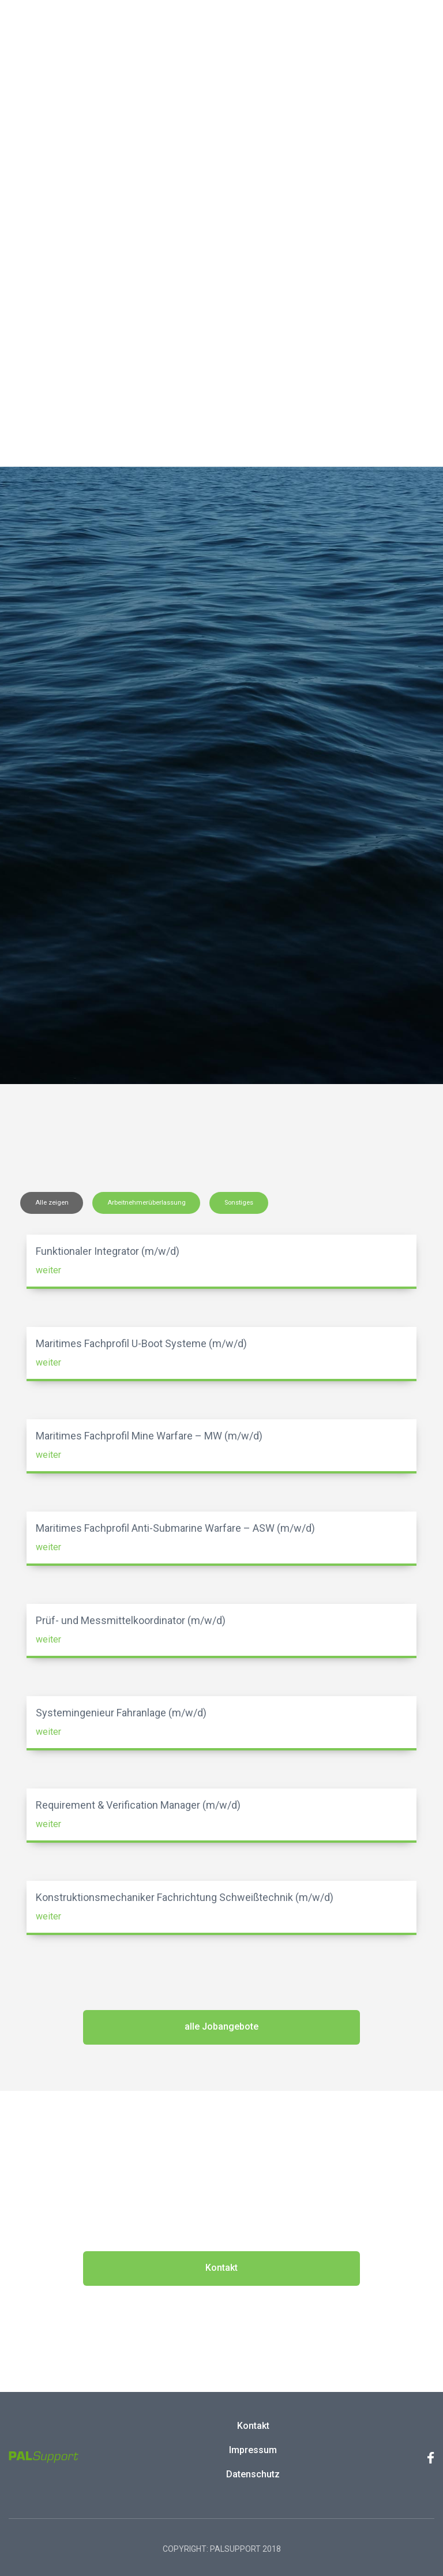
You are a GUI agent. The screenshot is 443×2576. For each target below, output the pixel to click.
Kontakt (221, 2267)
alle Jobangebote (221, 2026)
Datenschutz (253, 2474)
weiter (48, 1270)
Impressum (253, 2449)
